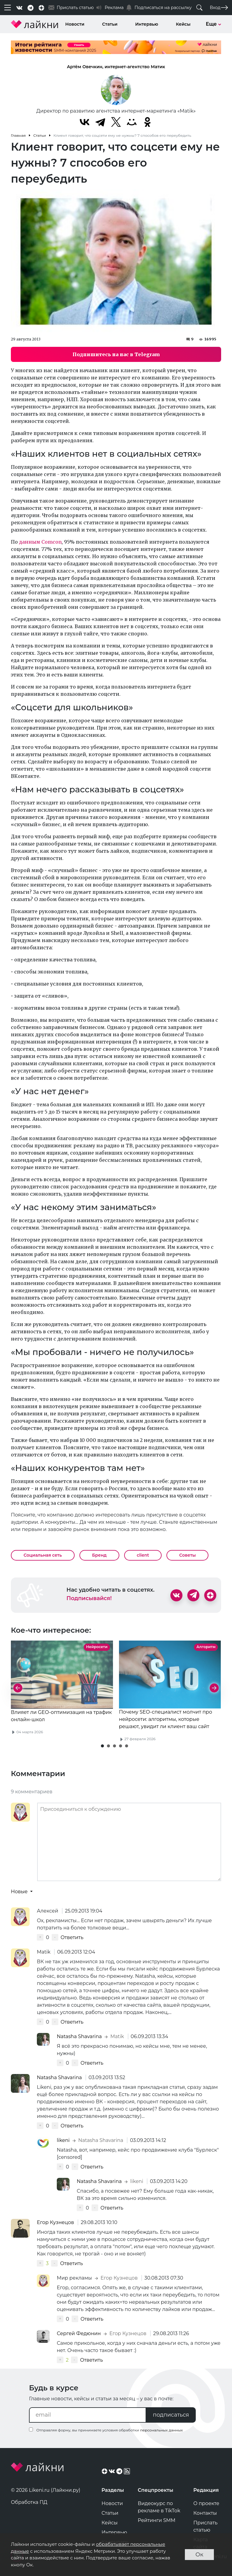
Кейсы (183, 24)
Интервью (146, 24)
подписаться (171, 2414)
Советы (187, 1555)
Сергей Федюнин (79, 2333)
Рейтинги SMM (157, 2520)
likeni (64, 2140)
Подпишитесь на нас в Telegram (116, 354)
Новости (74, 24)
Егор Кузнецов (56, 2222)
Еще (213, 24)
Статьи (110, 24)
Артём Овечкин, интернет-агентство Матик (116, 66)
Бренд (99, 1555)
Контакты (205, 2513)
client (143, 1555)
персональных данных (161, 2430)
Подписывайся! (89, 1598)
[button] (102, 1745)
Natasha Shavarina (80, 2036)
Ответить (72, 1937)
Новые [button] (20, 1891)
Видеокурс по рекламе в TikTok (159, 2507)
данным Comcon (40, 542)
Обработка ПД (29, 2502)
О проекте (206, 2503)
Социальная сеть (43, 1555)
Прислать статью (205, 2526)
